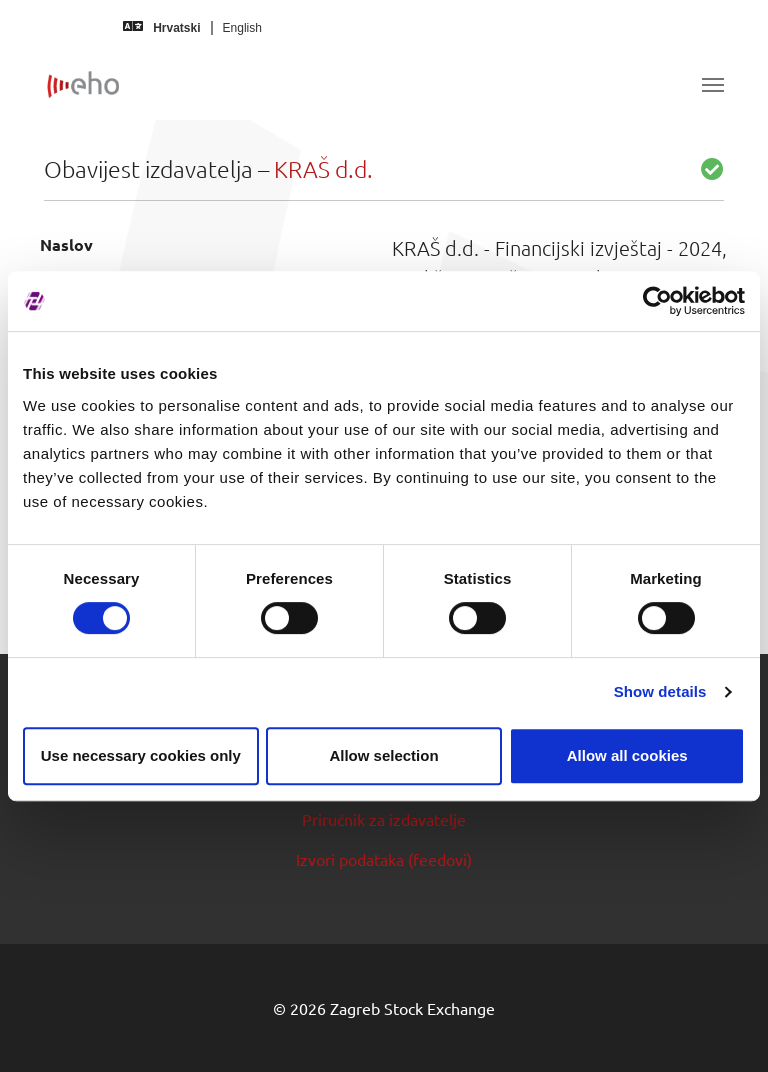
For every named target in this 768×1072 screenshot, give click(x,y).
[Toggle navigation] (713, 85)
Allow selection (383, 755)
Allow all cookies (627, 755)
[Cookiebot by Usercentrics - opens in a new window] (657, 301)
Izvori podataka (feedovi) (384, 859)
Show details (660, 691)
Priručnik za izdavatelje (384, 819)
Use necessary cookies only (141, 755)
